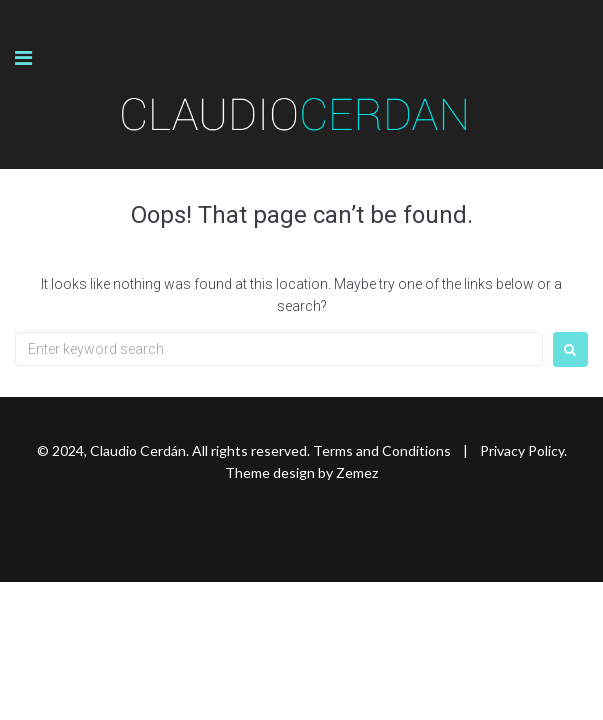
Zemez (357, 472)
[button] (23, 58)
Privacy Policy (522, 450)
